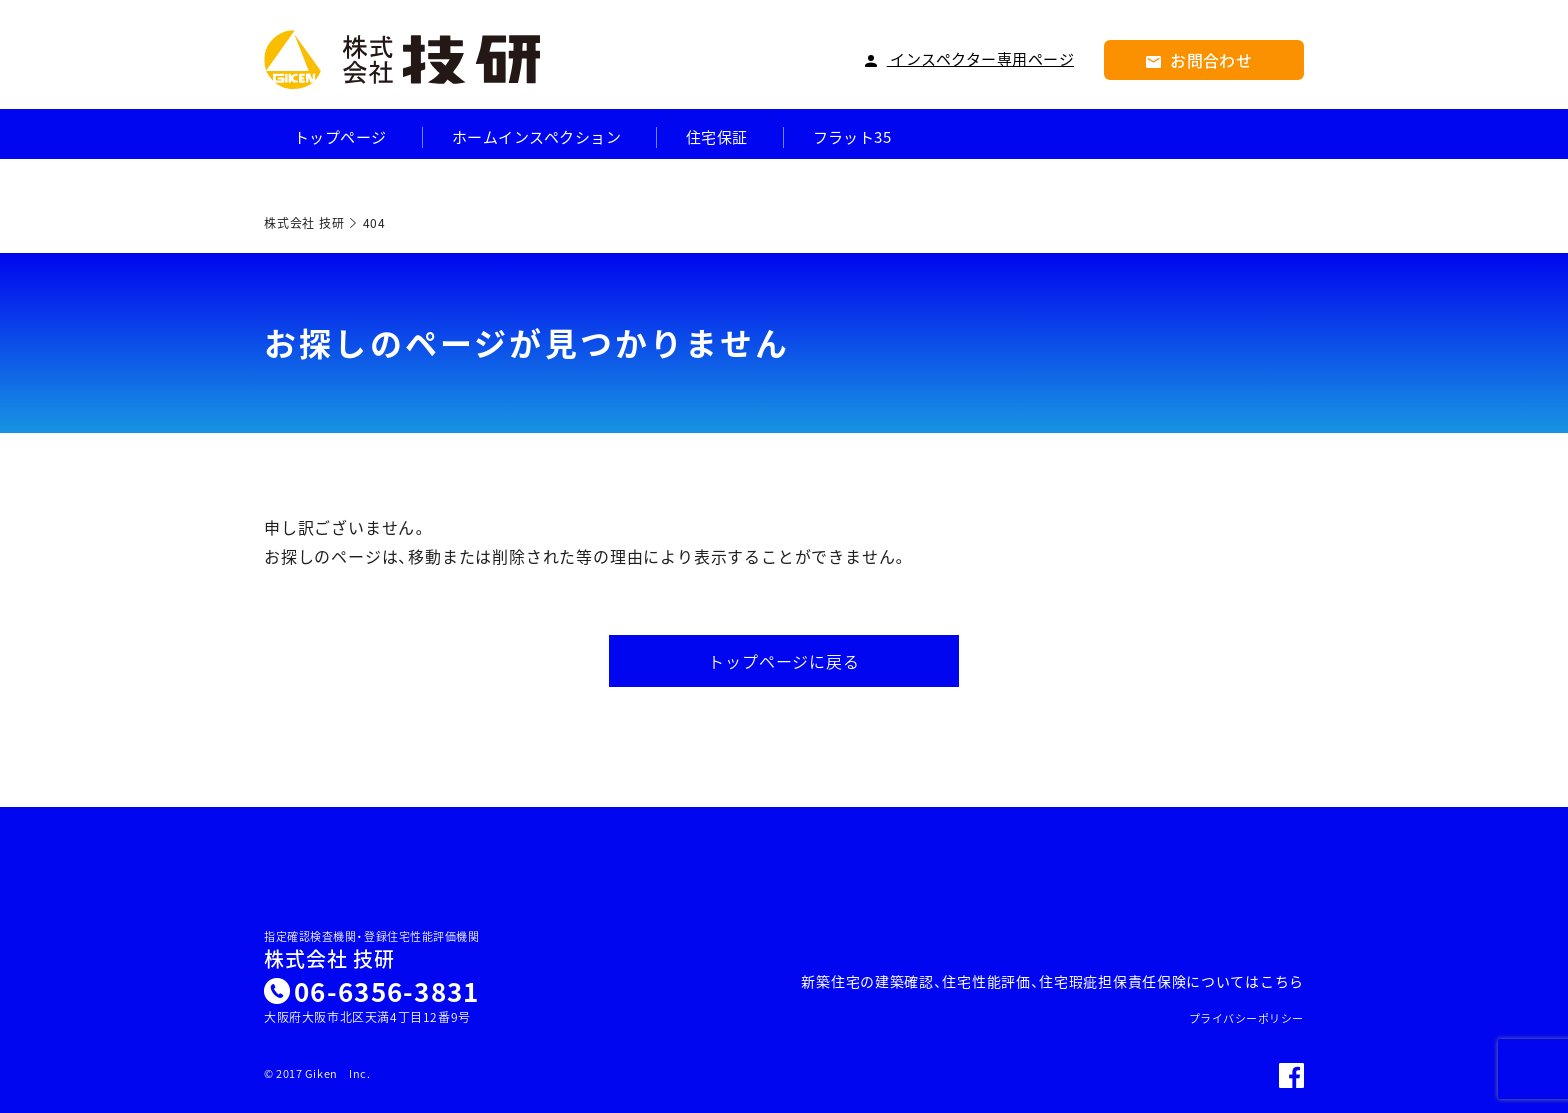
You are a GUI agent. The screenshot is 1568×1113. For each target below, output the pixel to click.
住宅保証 (717, 137)
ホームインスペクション (536, 137)
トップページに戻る (783, 661)
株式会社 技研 (329, 958)
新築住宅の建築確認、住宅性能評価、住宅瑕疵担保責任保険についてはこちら (1052, 981)
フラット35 (852, 137)
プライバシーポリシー (1247, 1018)
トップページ (340, 137)
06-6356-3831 (387, 991)
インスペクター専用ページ (969, 59)
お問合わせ (1199, 60)
